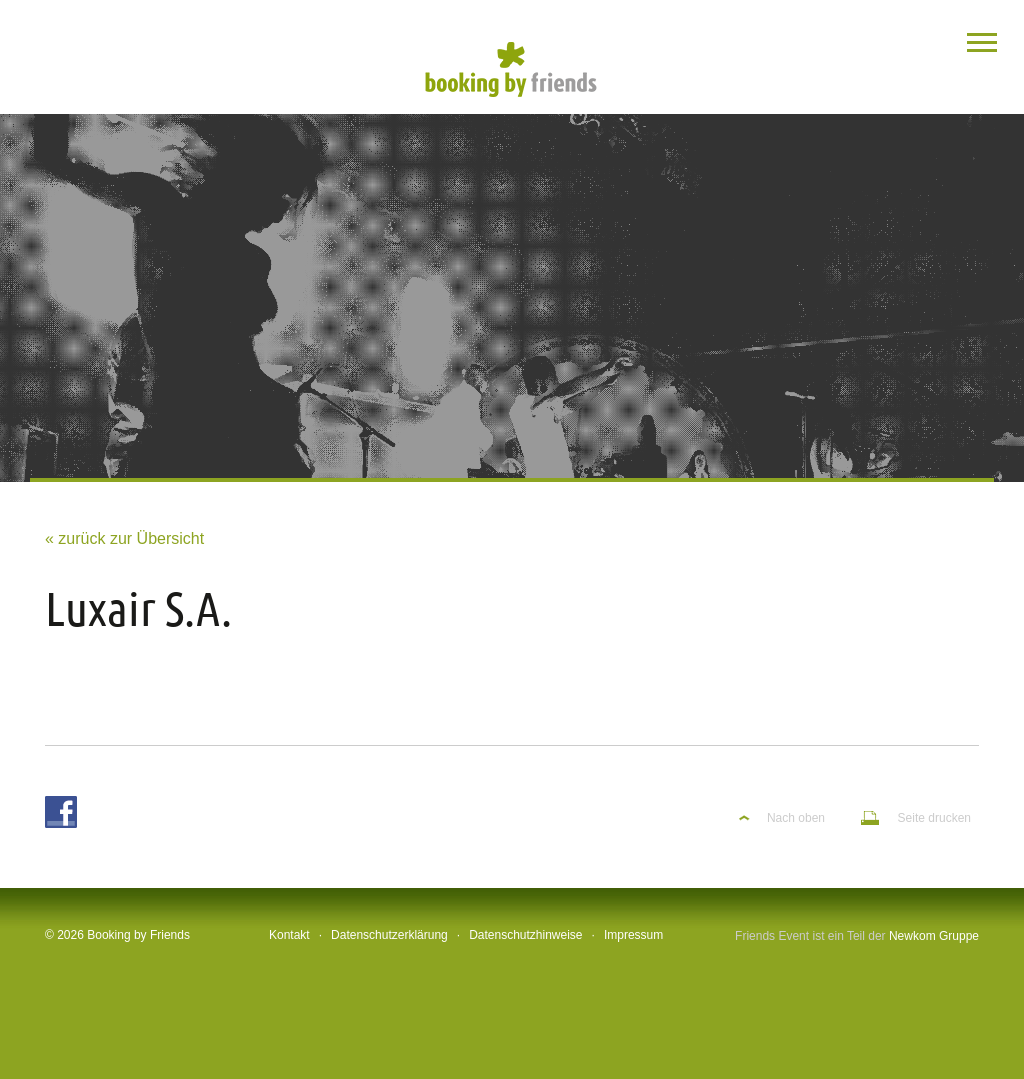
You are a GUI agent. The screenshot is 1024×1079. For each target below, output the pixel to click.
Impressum (633, 935)
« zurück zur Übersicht (124, 538)
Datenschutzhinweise (525, 935)
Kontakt (289, 935)
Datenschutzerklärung (389, 935)
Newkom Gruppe (934, 936)
